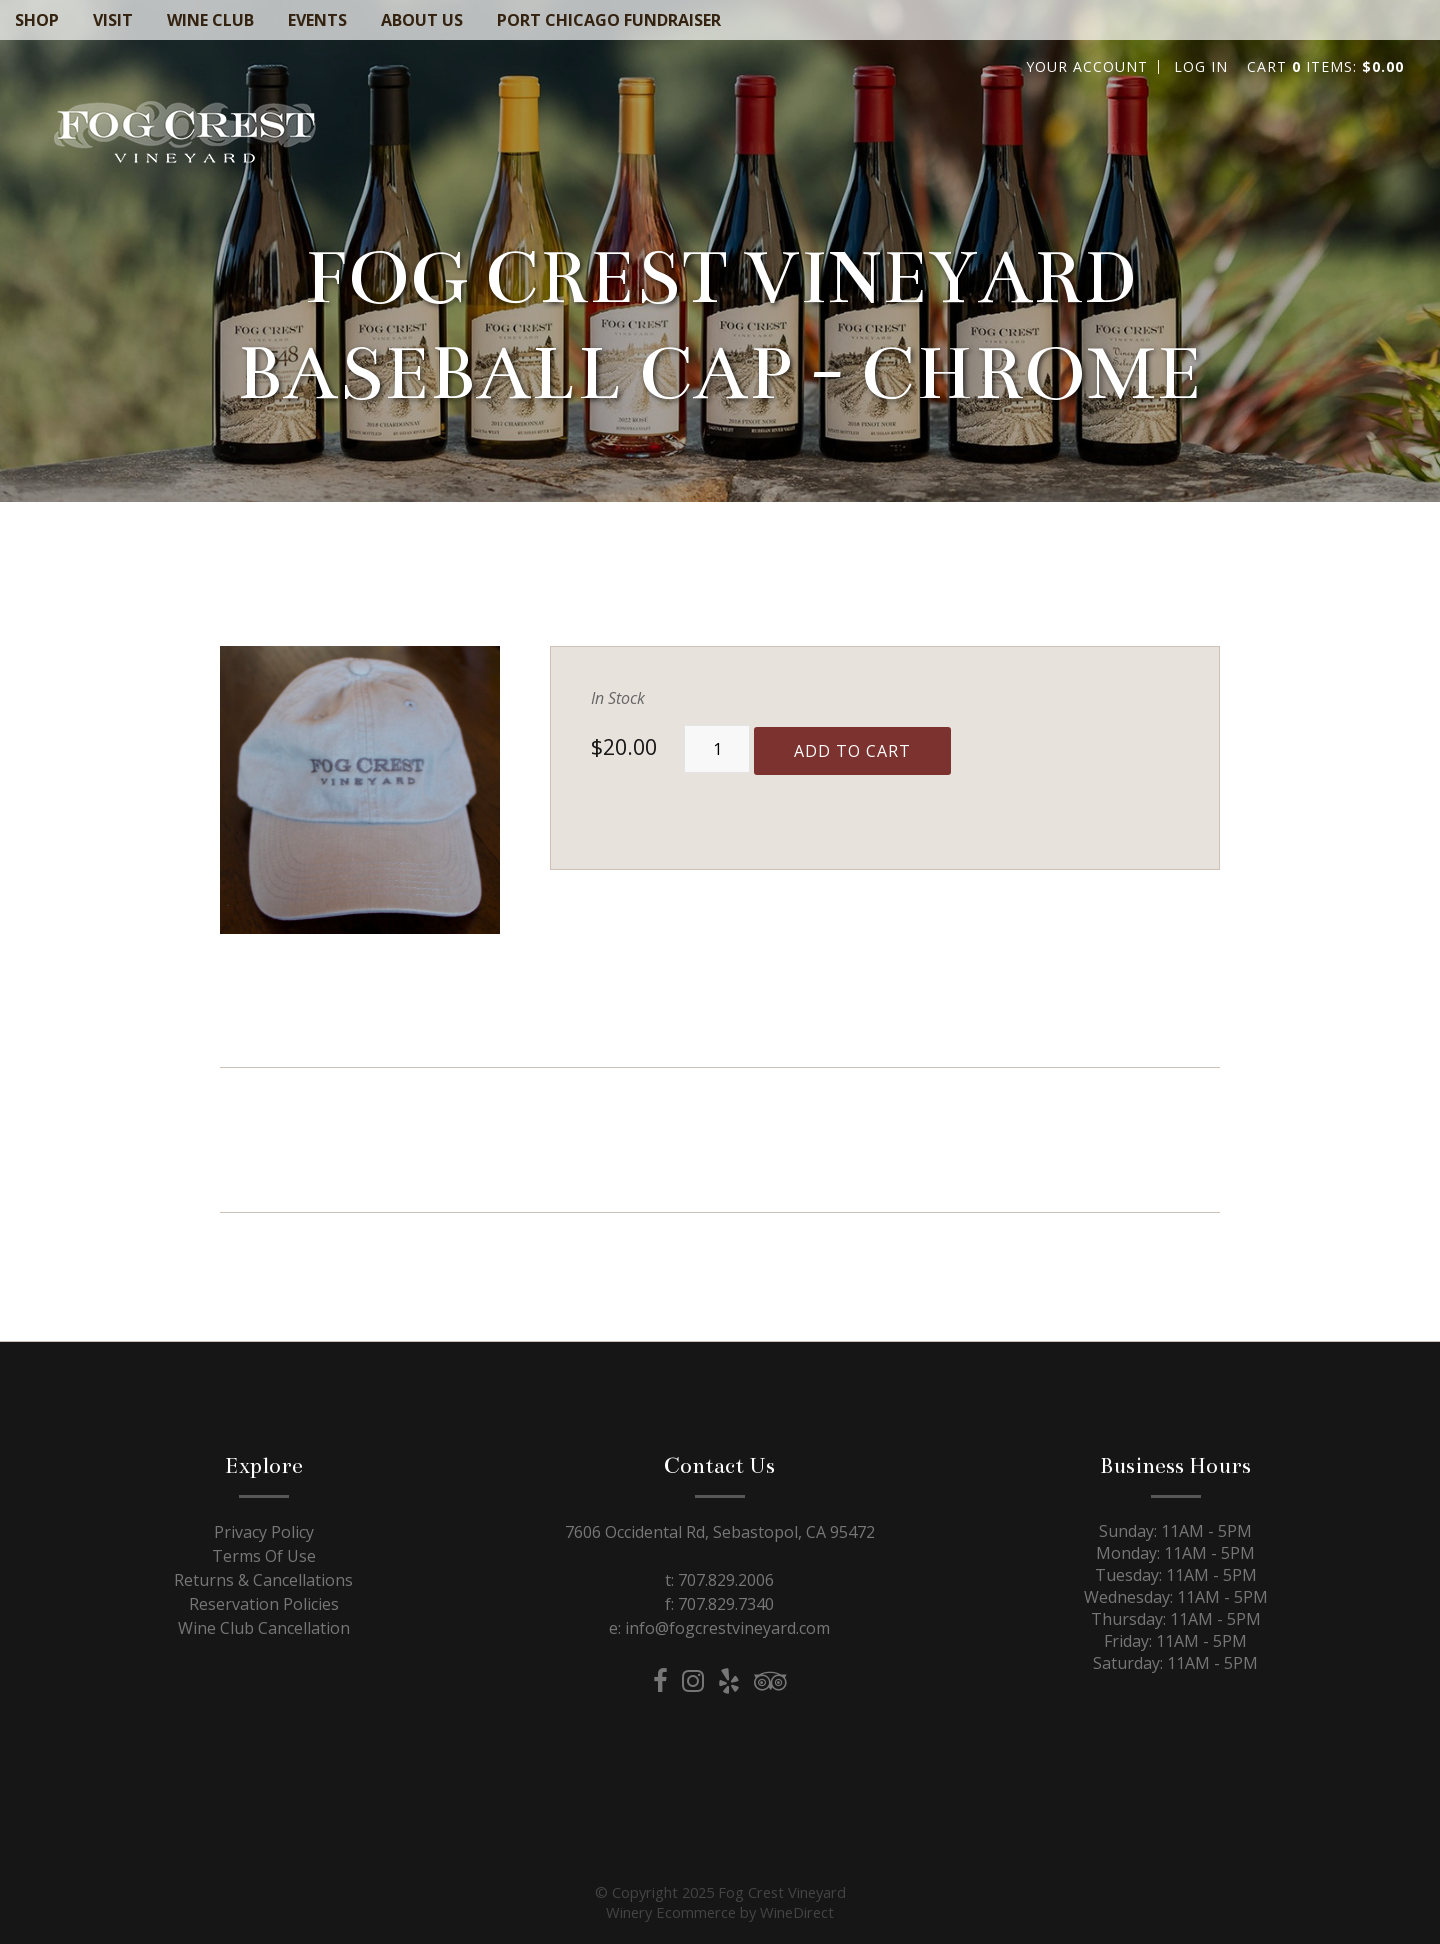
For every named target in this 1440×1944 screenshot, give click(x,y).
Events (317, 20)
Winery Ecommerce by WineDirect (720, 1912)
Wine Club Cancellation (264, 1628)
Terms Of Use (264, 1556)
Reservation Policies (264, 1604)
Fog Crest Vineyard (186, 136)
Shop (37, 20)
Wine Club (210, 20)
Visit (113, 20)
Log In (1201, 66)
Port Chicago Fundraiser (609, 20)
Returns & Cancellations (263, 1580)
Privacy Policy (264, 1532)
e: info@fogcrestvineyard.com (719, 1628)
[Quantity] (717, 749)
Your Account (1087, 66)
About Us (422, 20)
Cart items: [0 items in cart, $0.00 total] (1325, 66)
